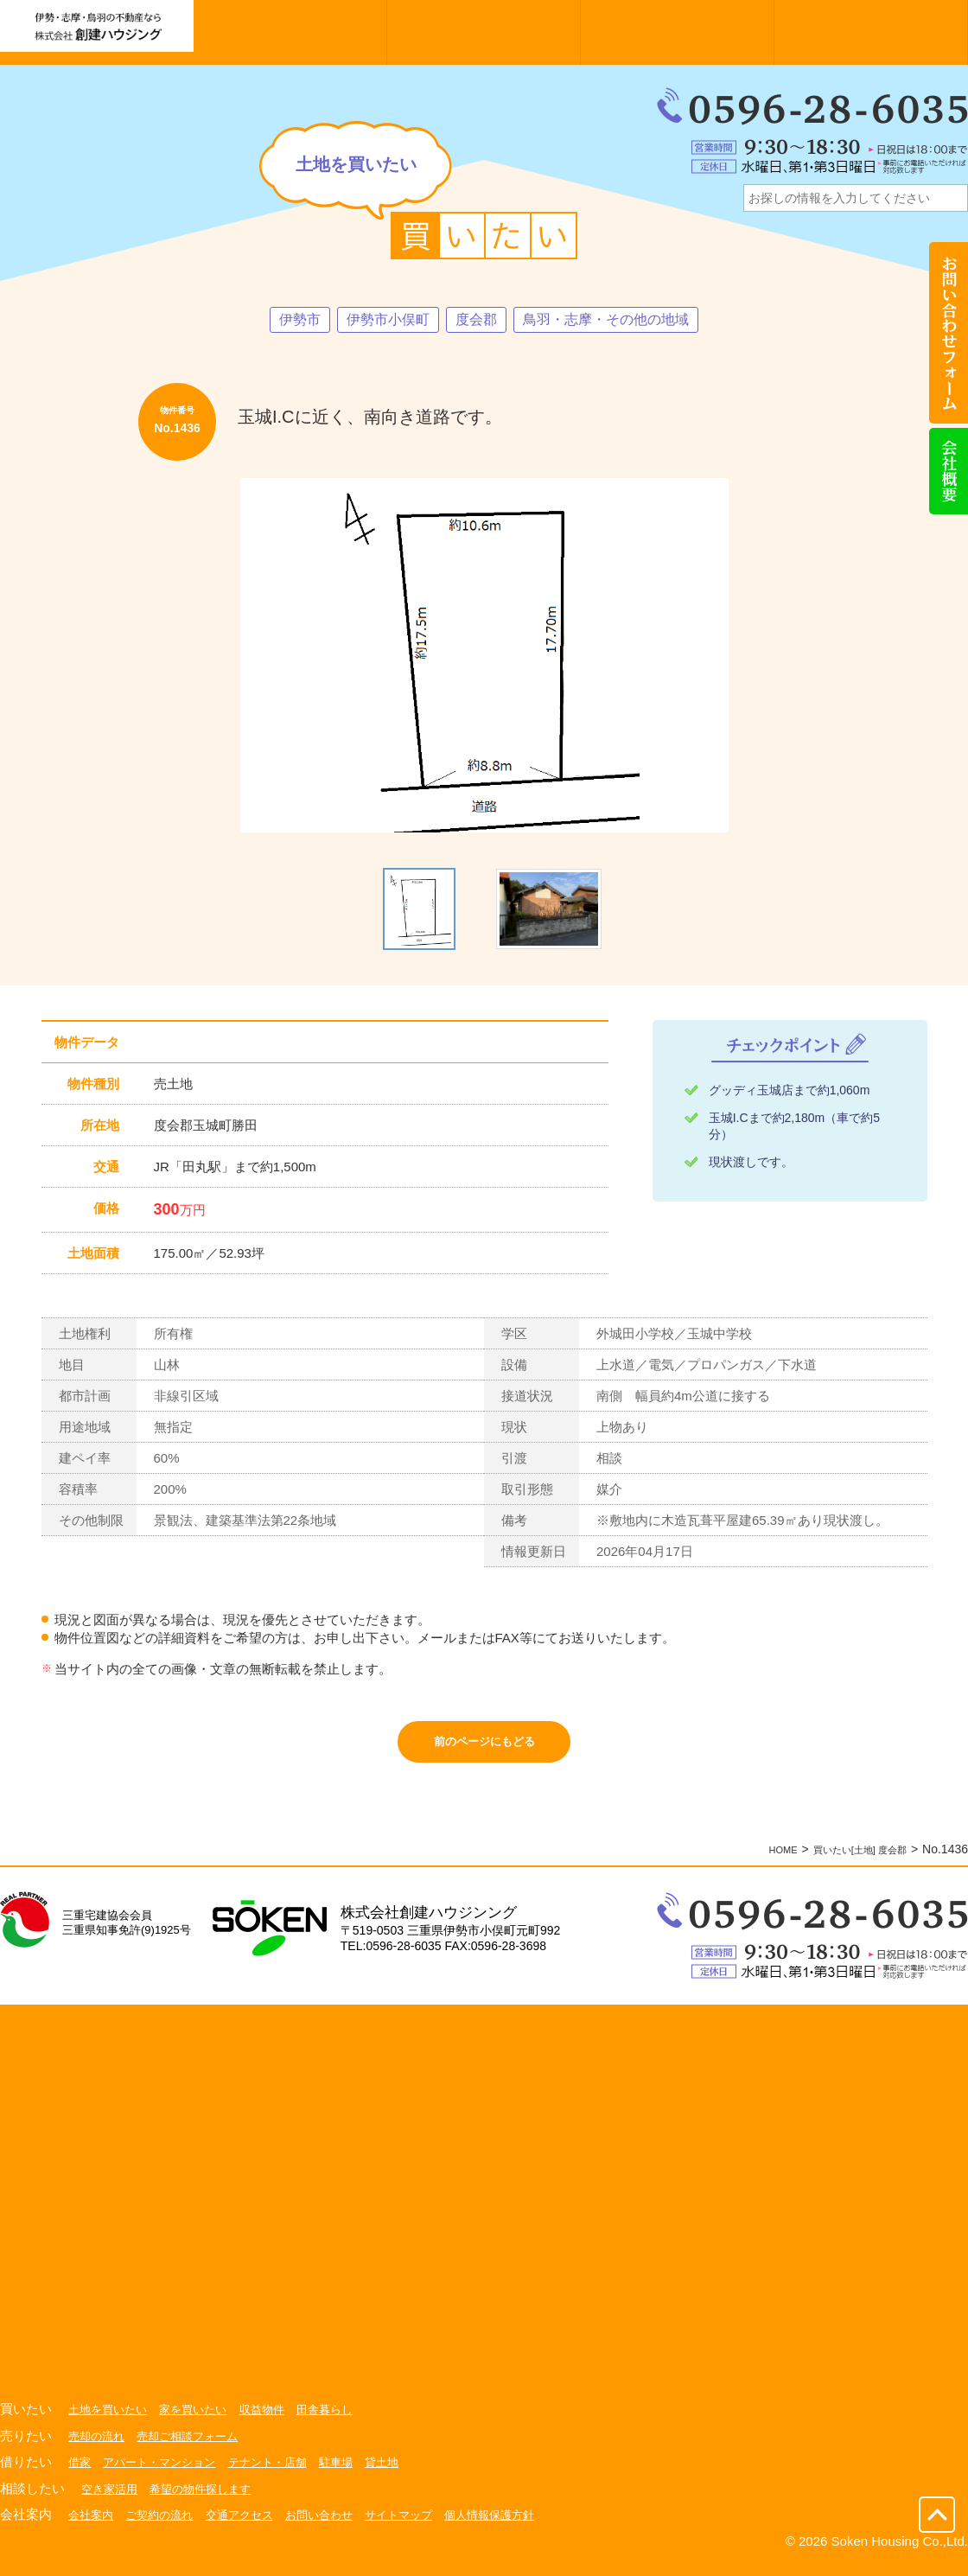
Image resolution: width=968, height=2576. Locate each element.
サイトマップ (420, 2527)
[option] (484, 657)
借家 (80, 2474)
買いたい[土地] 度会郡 (847, 1861)
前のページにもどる (484, 1748)
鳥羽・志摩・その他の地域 (616, 320)
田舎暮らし (341, 2421)
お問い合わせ (335, 2527)
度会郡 (473, 320)
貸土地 (402, 2474)
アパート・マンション (165, 2474)
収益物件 (275, 2421)
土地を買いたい (110, 2421)
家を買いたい (201, 2421)
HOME (754, 1861)
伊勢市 (281, 320)
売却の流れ (98, 2448)
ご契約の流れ (165, 2527)
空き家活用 (111, 2501)
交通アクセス (250, 2527)
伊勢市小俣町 (377, 320)
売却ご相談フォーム (195, 2448)
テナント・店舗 (281, 2474)
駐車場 (353, 2474)
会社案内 (92, 2527)
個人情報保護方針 (516, 2527)
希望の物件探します (208, 2501)
